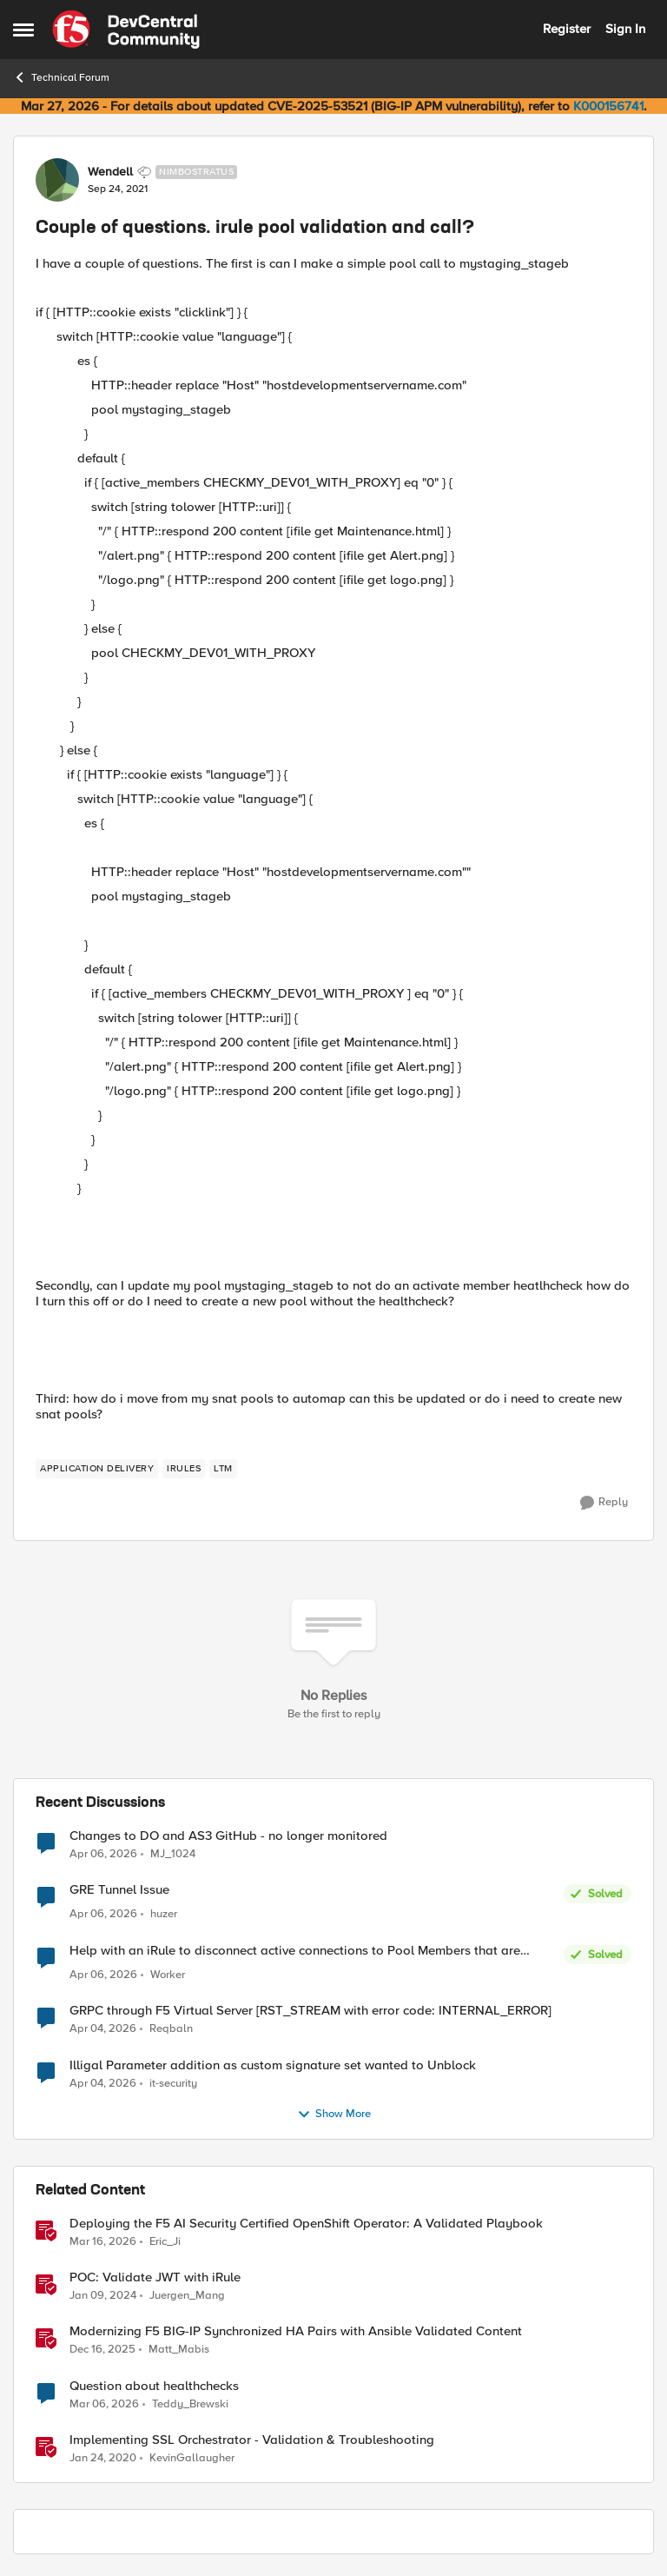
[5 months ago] (104, 2404)
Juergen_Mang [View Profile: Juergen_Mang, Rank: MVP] (187, 2295)
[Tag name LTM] (223, 1468)
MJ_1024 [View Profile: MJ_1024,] (172, 1854)
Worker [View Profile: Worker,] (167, 1975)
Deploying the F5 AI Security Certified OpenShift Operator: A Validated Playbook (306, 2223)
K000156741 (608, 106)
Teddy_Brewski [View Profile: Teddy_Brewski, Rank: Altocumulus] (190, 2403)
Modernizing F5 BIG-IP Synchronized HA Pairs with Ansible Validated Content (295, 2331)
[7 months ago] (102, 2350)
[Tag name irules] (183, 1468)
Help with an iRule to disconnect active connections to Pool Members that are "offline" (294, 1950)
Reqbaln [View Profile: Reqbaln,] (171, 2028)
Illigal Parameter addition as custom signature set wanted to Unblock (272, 2065)
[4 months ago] (103, 1855)
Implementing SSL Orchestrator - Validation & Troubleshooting (251, 2440)
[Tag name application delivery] (97, 1468)
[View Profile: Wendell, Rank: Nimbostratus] (57, 180)
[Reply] (604, 1502)
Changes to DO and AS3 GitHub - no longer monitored (228, 1836)
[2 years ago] (102, 2296)
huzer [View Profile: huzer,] (163, 1914)
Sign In (625, 29)
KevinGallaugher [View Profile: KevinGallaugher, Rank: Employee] (191, 2457)
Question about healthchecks (154, 2386)
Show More (334, 2114)
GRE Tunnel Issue (119, 1889)
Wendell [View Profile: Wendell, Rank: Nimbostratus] (110, 172)
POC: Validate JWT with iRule (155, 2277)
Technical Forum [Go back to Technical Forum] (61, 77)
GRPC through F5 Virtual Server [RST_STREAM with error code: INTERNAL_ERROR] (310, 2010)
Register (567, 29)
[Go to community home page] (126, 29)
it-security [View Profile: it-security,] (173, 2082)
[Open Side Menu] (23, 30)
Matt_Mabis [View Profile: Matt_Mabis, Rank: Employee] (179, 2349)
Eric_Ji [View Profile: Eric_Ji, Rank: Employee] (165, 2241)
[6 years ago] (102, 2458)
